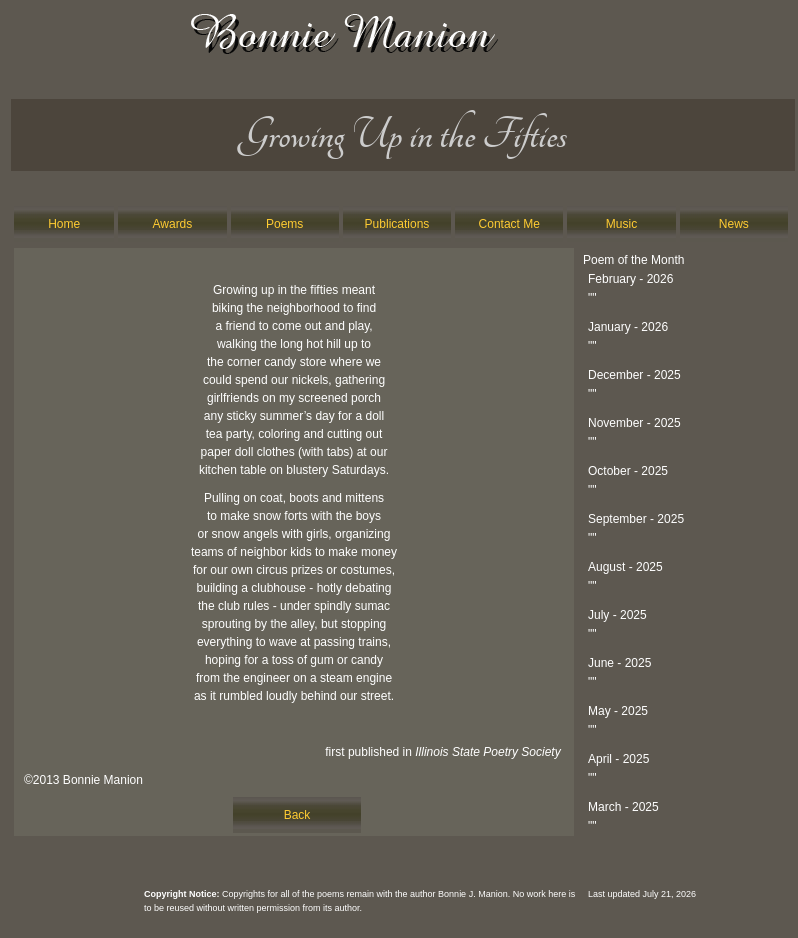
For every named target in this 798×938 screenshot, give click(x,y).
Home (64, 224)
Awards (173, 224)
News (734, 224)
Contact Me (509, 224)
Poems (284, 224)
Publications (397, 224)
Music (621, 224)
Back (297, 815)
